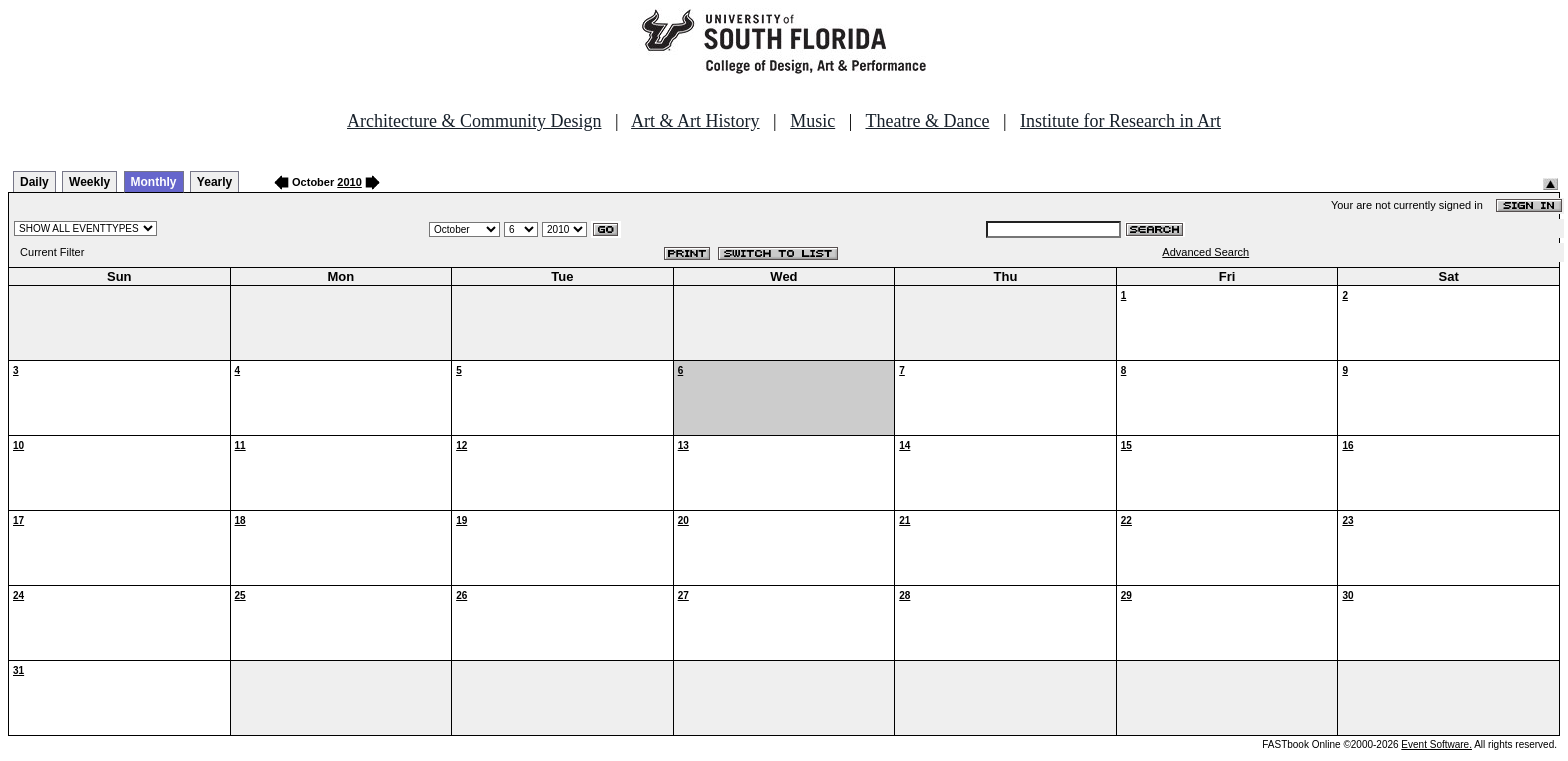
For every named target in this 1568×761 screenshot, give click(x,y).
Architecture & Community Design (474, 121)
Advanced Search (1205, 252)
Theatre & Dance (927, 121)
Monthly (154, 182)
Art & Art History (695, 121)
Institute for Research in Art (1120, 121)
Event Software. (1436, 744)
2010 (349, 182)
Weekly (89, 182)
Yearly (214, 182)
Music (812, 121)
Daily (34, 182)
